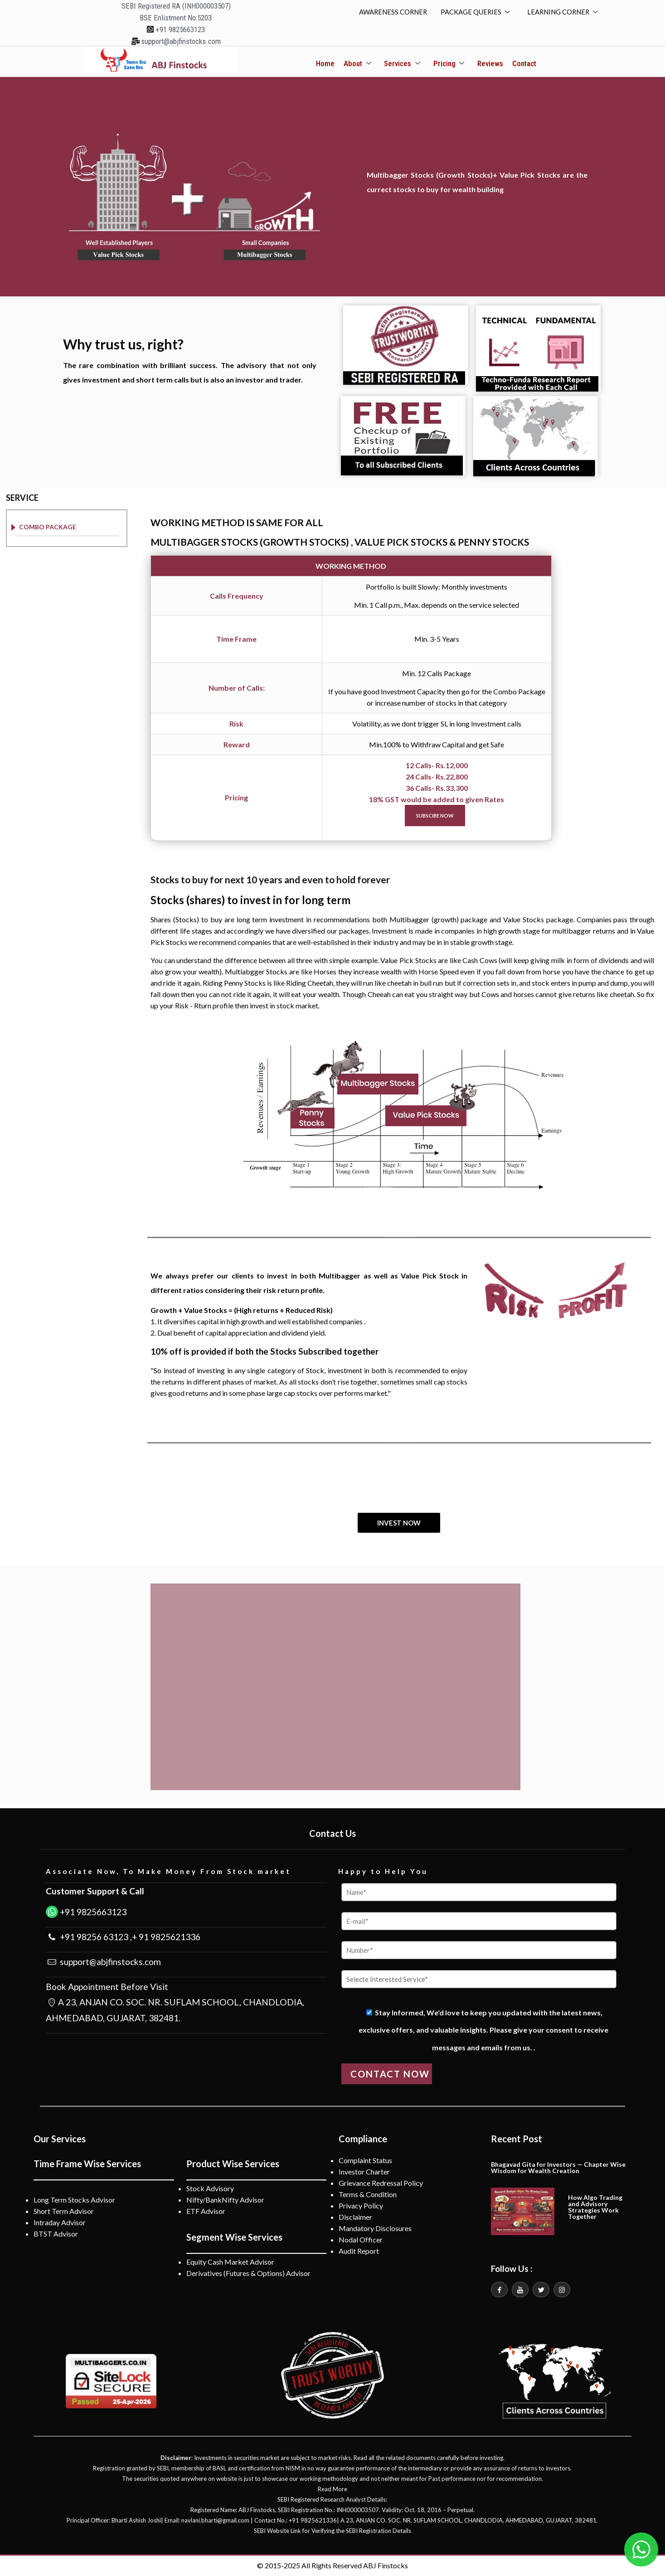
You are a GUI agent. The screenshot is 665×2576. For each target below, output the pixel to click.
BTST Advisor (56, 2234)
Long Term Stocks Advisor (74, 2200)
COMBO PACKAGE (47, 527)
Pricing (449, 64)
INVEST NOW (399, 1523)
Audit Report (359, 2251)
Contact (524, 63)
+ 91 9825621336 (166, 1937)
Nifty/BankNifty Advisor (225, 2200)
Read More (332, 2489)
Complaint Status (365, 2160)
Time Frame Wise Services (87, 2164)
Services (402, 64)
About (358, 64)
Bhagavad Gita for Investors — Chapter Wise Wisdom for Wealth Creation (558, 2168)
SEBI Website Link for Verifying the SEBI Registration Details (332, 2531)
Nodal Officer (361, 2240)
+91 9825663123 (92, 1912)
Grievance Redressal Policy (381, 2183)
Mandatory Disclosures (375, 2228)
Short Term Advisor (64, 2211)
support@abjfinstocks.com (109, 1962)
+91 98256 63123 (93, 1937)
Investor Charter (364, 2172)
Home (325, 63)
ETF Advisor (205, 2211)
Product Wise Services (232, 2164)
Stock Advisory (210, 2188)
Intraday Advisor (60, 2222)
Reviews (490, 63)
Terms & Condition (368, 2194)
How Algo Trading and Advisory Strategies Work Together (595, 2207)
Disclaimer (355, 2217)
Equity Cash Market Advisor (230, 2262)
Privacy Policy (361, 2206)
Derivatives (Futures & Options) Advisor (248, 2273)
